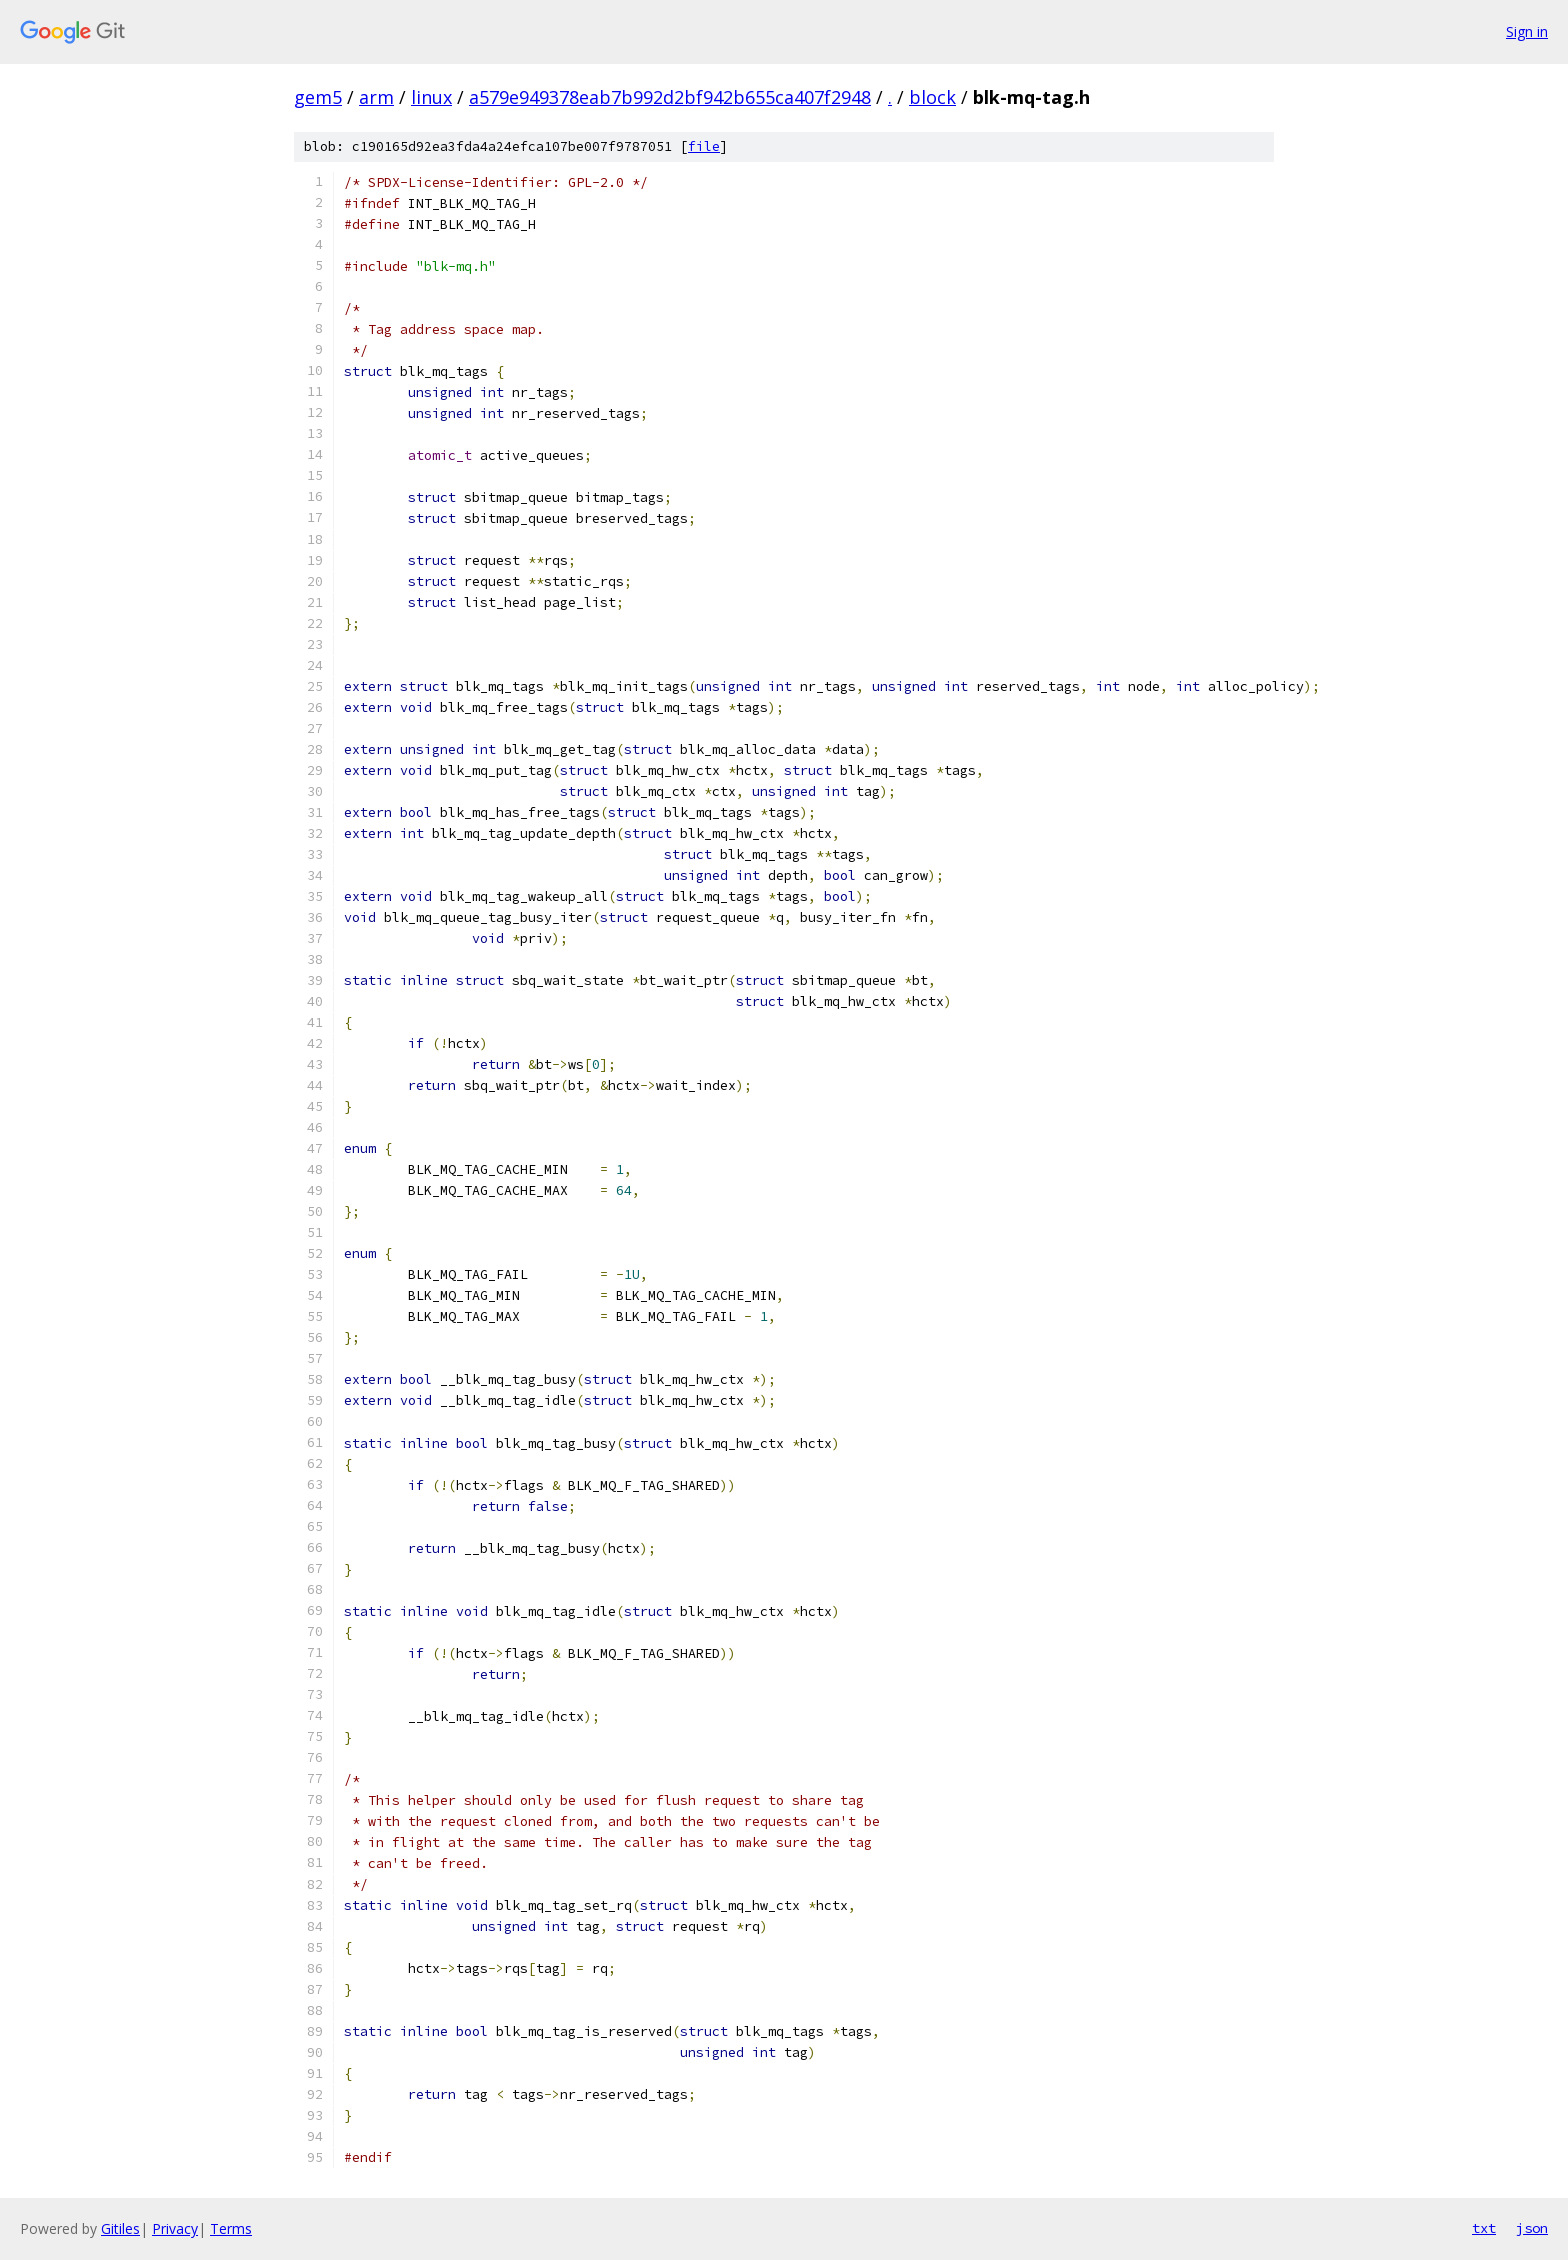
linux (431, 97)
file (704, 146)
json (1532, 2228)
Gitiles (120, 2228)
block (932, 97)
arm (376, 97)
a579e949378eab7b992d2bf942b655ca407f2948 (670, 97)
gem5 (318, 97)
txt (1484, 2228)
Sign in (1527, 31)
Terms (231, 2228)
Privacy (175, 2228)
